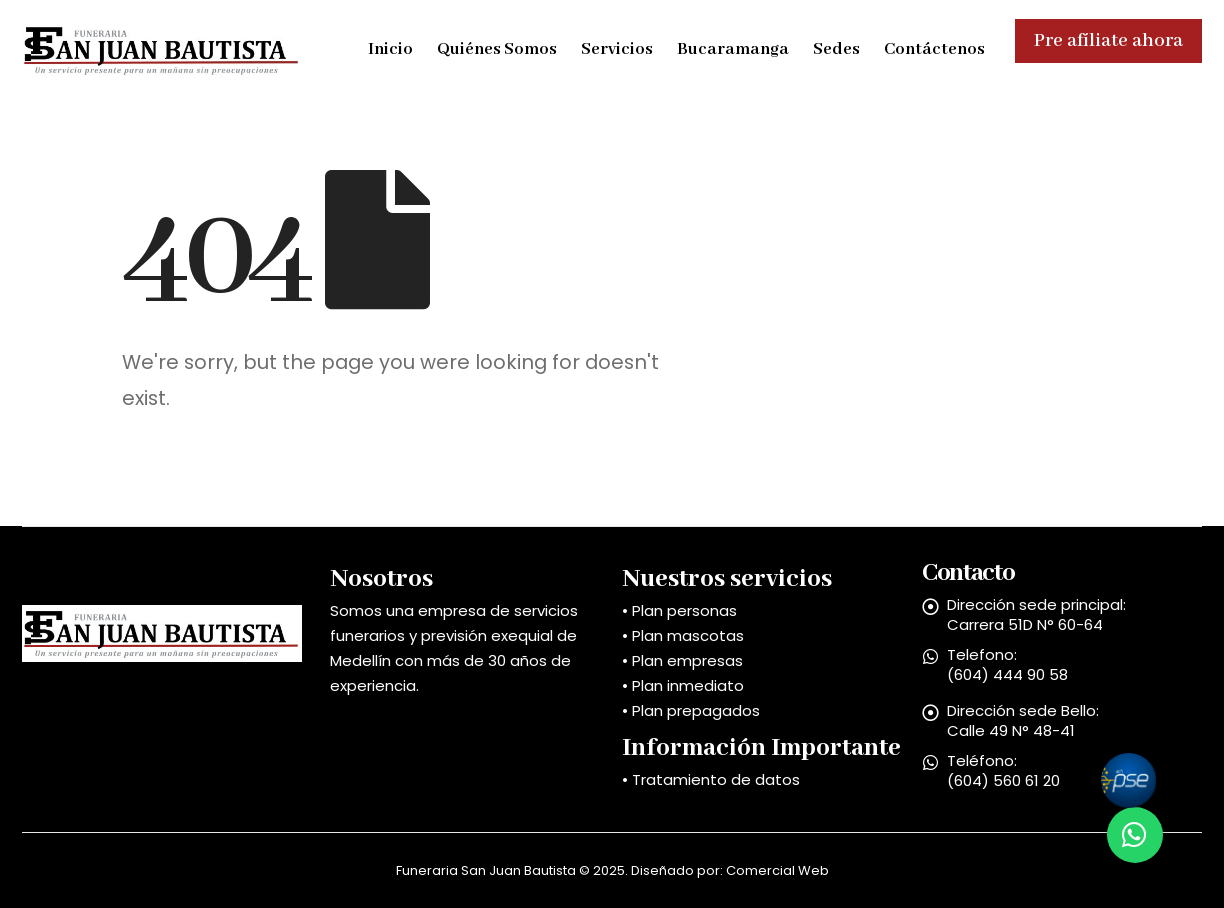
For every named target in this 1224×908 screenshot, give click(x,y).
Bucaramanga (733, 49)
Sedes (836, 49)
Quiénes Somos (497, 49)
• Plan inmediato (683, 685)
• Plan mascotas (683, 635)
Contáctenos (934, 49)
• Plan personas (679, 610)
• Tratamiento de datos (711, 779)
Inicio (390, 49)
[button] (1135, 835)
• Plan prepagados (691, 710)
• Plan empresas (682, 660)
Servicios (617, 49)
